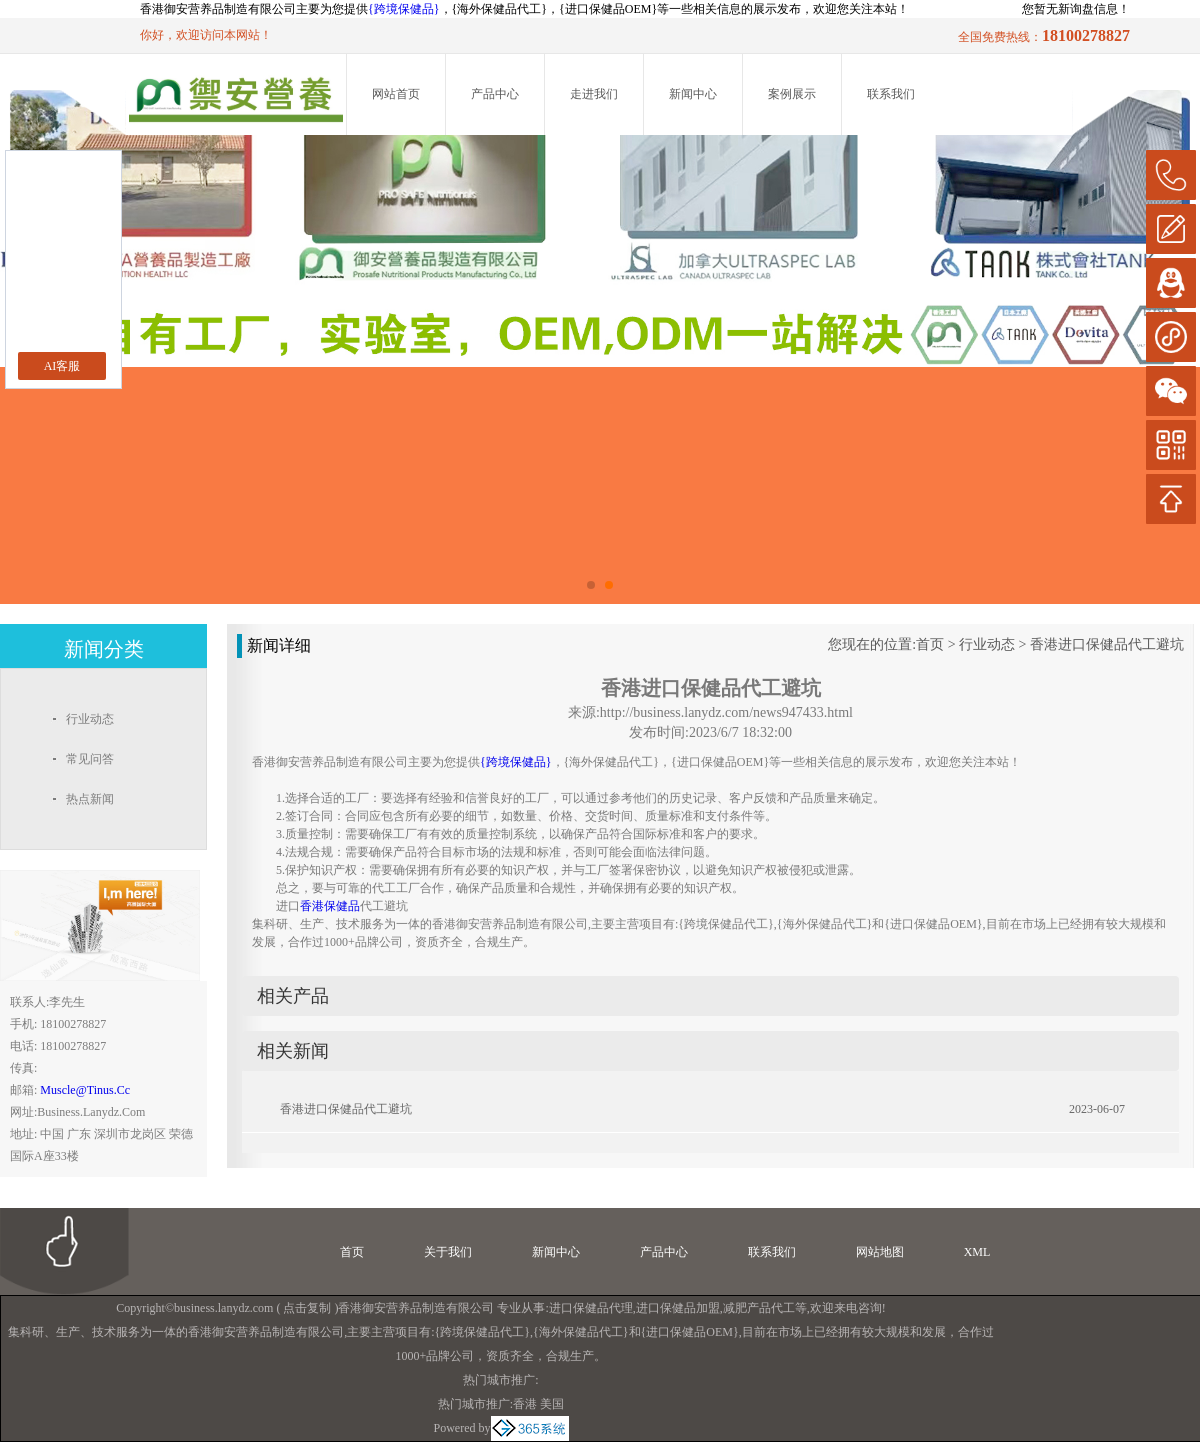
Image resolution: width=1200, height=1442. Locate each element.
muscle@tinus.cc (85, 1090)
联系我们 (891, 94)
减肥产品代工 (759, 1308)
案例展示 (792, 94)
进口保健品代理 (591, 1308)
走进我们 (594, 94)
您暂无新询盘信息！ (1076, 9)
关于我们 (448, 1252)
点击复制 (307, 1308)
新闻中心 (693, 94)
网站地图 (880, 1252)
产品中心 (495, 94)
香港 (525, 1404)
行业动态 (987, 644)
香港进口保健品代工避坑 (1107, 644)
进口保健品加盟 (678, 1308)
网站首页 (396, 94)
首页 (930, 644)
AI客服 (62, 366)
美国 (552, 1404)
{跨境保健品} (404, 9)
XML (977, 1252)
